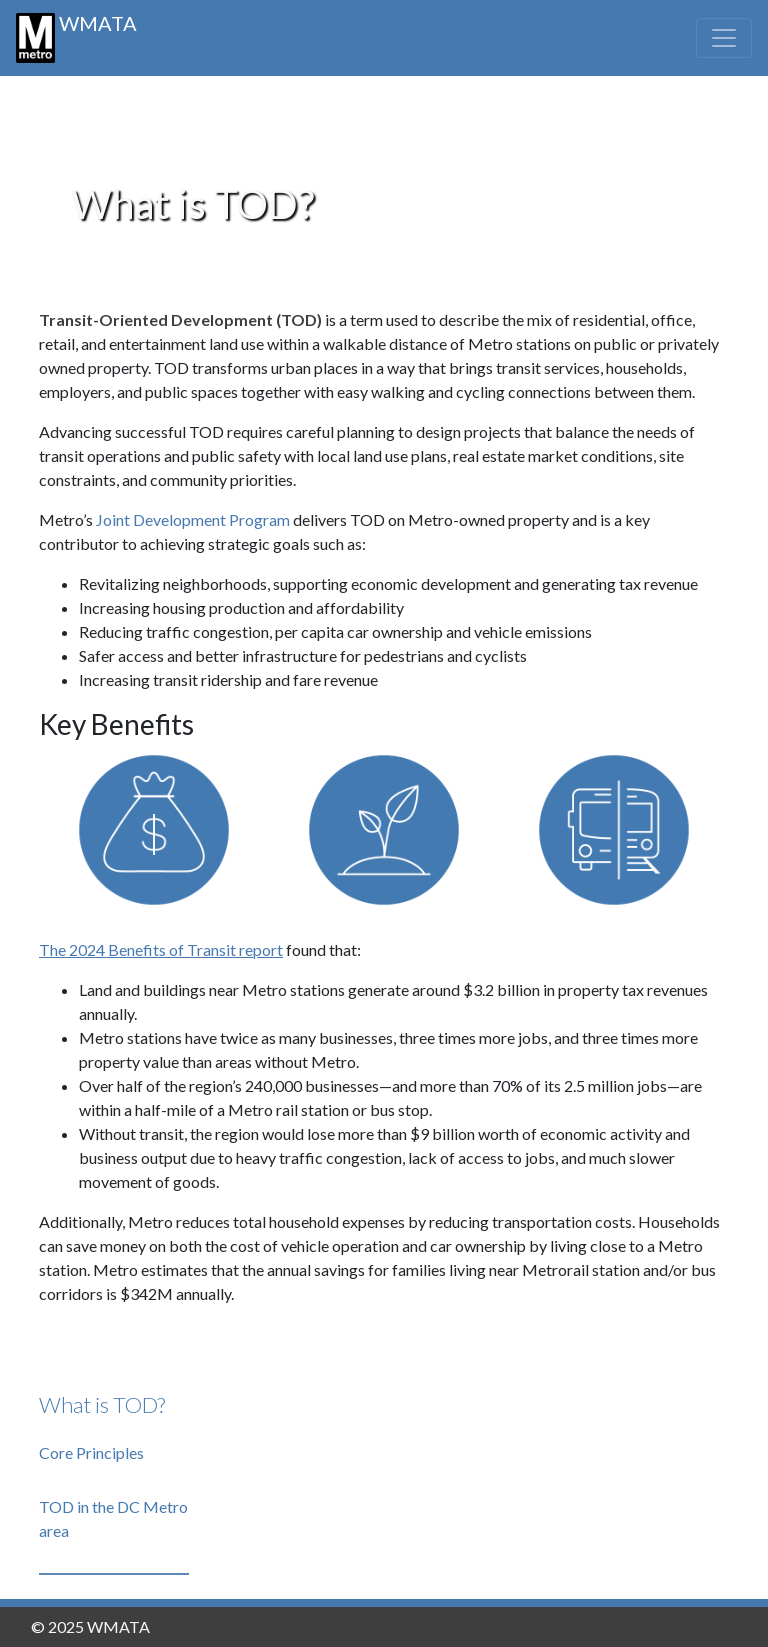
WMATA (76, 37)
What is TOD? (102, 1404)
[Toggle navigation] (724, 38)
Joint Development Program (194, 519)
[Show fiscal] (154, 834)
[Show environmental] (384, 834)
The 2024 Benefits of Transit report (161, 949)
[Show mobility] (614, 834)
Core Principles (91, 1452)
